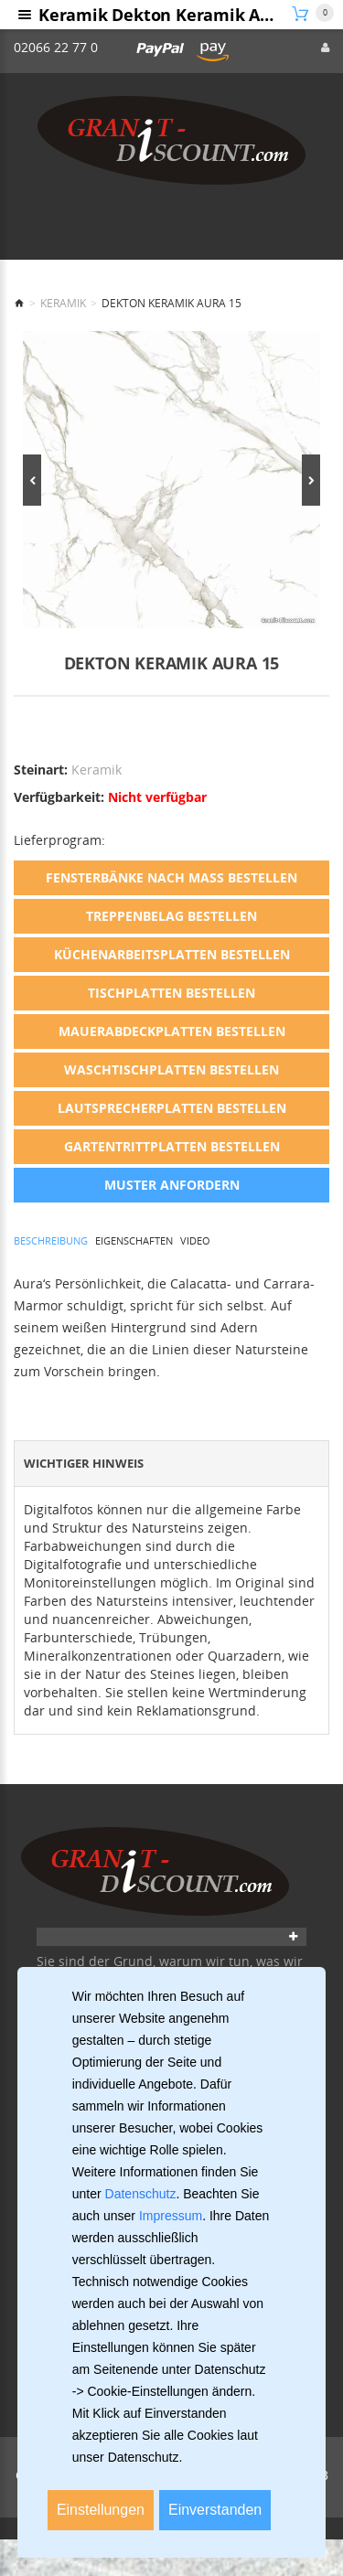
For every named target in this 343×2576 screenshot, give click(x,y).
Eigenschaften (134, 1240)
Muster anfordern (172, 1184)
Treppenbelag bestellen (171, 916)
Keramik (63, 303)
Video (195, 1240)
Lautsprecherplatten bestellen (172, 1108)
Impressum (170, 2215)
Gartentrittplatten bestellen (172, 1146)
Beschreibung (51, 1240)
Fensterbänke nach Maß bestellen (171, 877)
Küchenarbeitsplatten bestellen (172, 954)
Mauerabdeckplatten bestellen (172, 1031)
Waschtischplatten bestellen (171, 1069)
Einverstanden (215, 2509)
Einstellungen (101, 2509)
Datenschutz (141, 2193)
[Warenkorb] (313, 13)
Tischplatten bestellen (171, 992)
